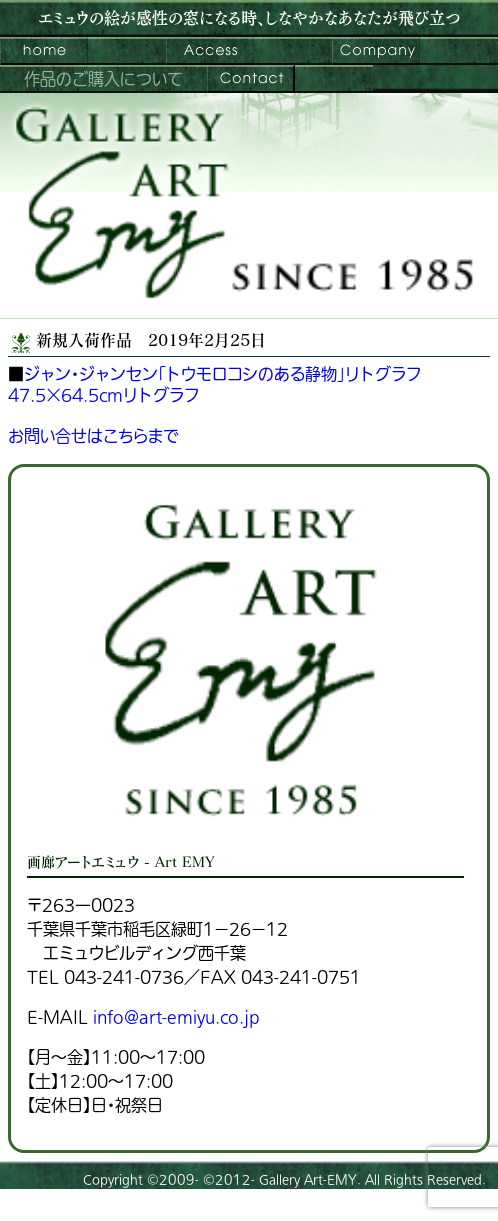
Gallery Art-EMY (308, 1180)
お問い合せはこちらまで (93, 437)
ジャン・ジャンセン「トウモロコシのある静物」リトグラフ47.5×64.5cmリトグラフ (214, 385)
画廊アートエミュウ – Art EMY (44, 51)
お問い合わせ (251, 79)
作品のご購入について (103, 80)
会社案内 (376, 51)
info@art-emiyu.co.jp (176, 1018)
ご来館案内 (210, 51)
